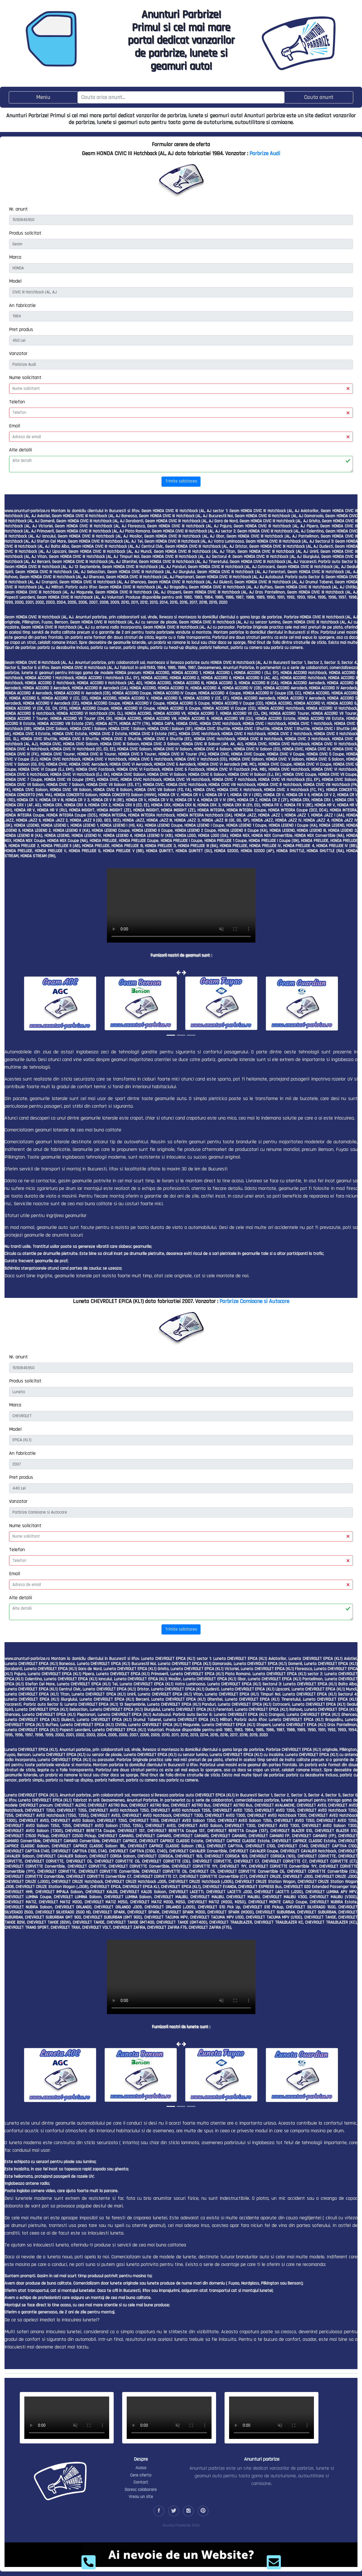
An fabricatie (22, 305)
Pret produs (21, 329)
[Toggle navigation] (43, 97)
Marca (15, 257)
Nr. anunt (18, 209)
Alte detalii (20, 450)
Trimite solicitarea (181, 481)
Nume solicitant (25, 377)
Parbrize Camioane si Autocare (254, 1301)
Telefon (17, 402)
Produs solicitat (25, 233)
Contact (140, 2482)
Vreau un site (141, 2497)
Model (15, 281)
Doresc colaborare (141, 2490)
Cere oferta (140, 2475)
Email (14, 426)
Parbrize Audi (264, 153)
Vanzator (18, 353)
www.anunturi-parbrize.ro (27, 511)
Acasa (140, 2468)
